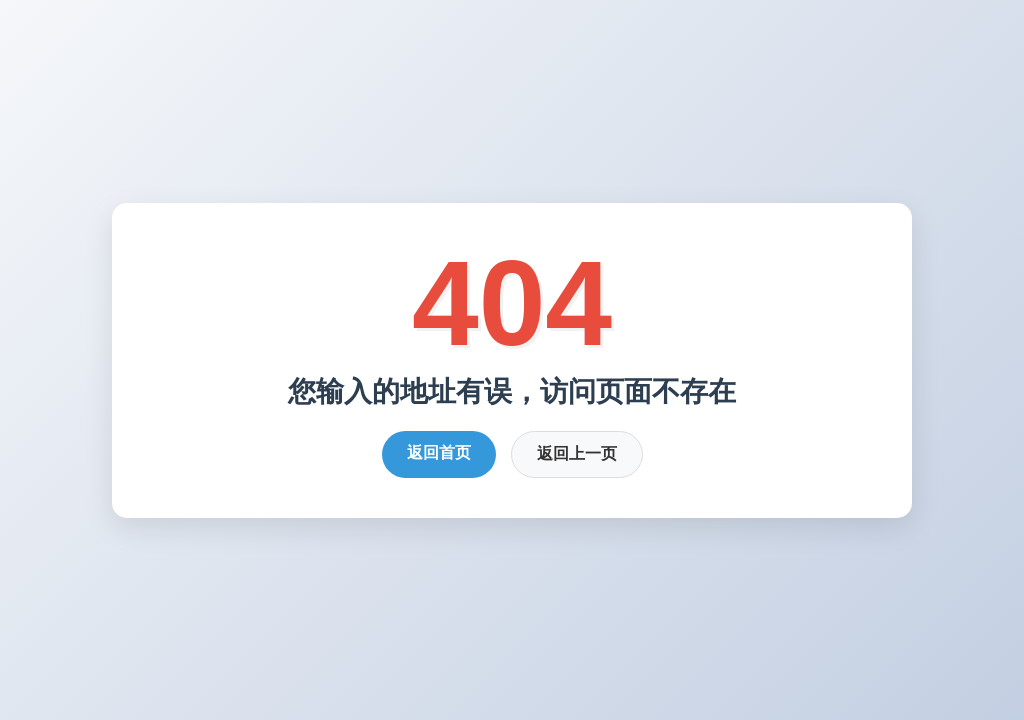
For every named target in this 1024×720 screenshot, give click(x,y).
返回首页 (439, 452)
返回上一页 (577, 453)
